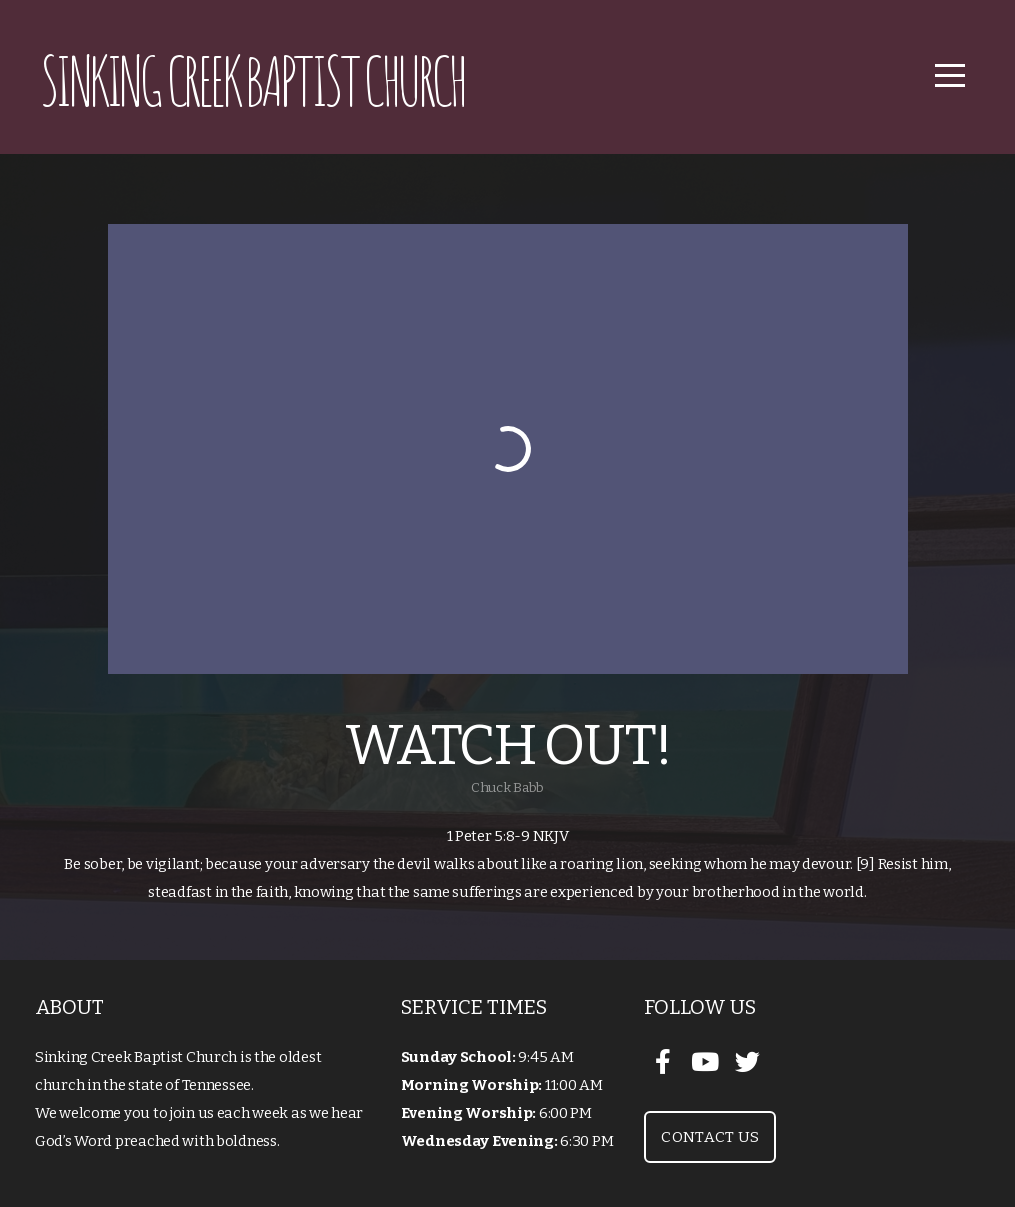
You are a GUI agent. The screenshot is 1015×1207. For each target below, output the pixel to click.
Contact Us (710, 1137)
